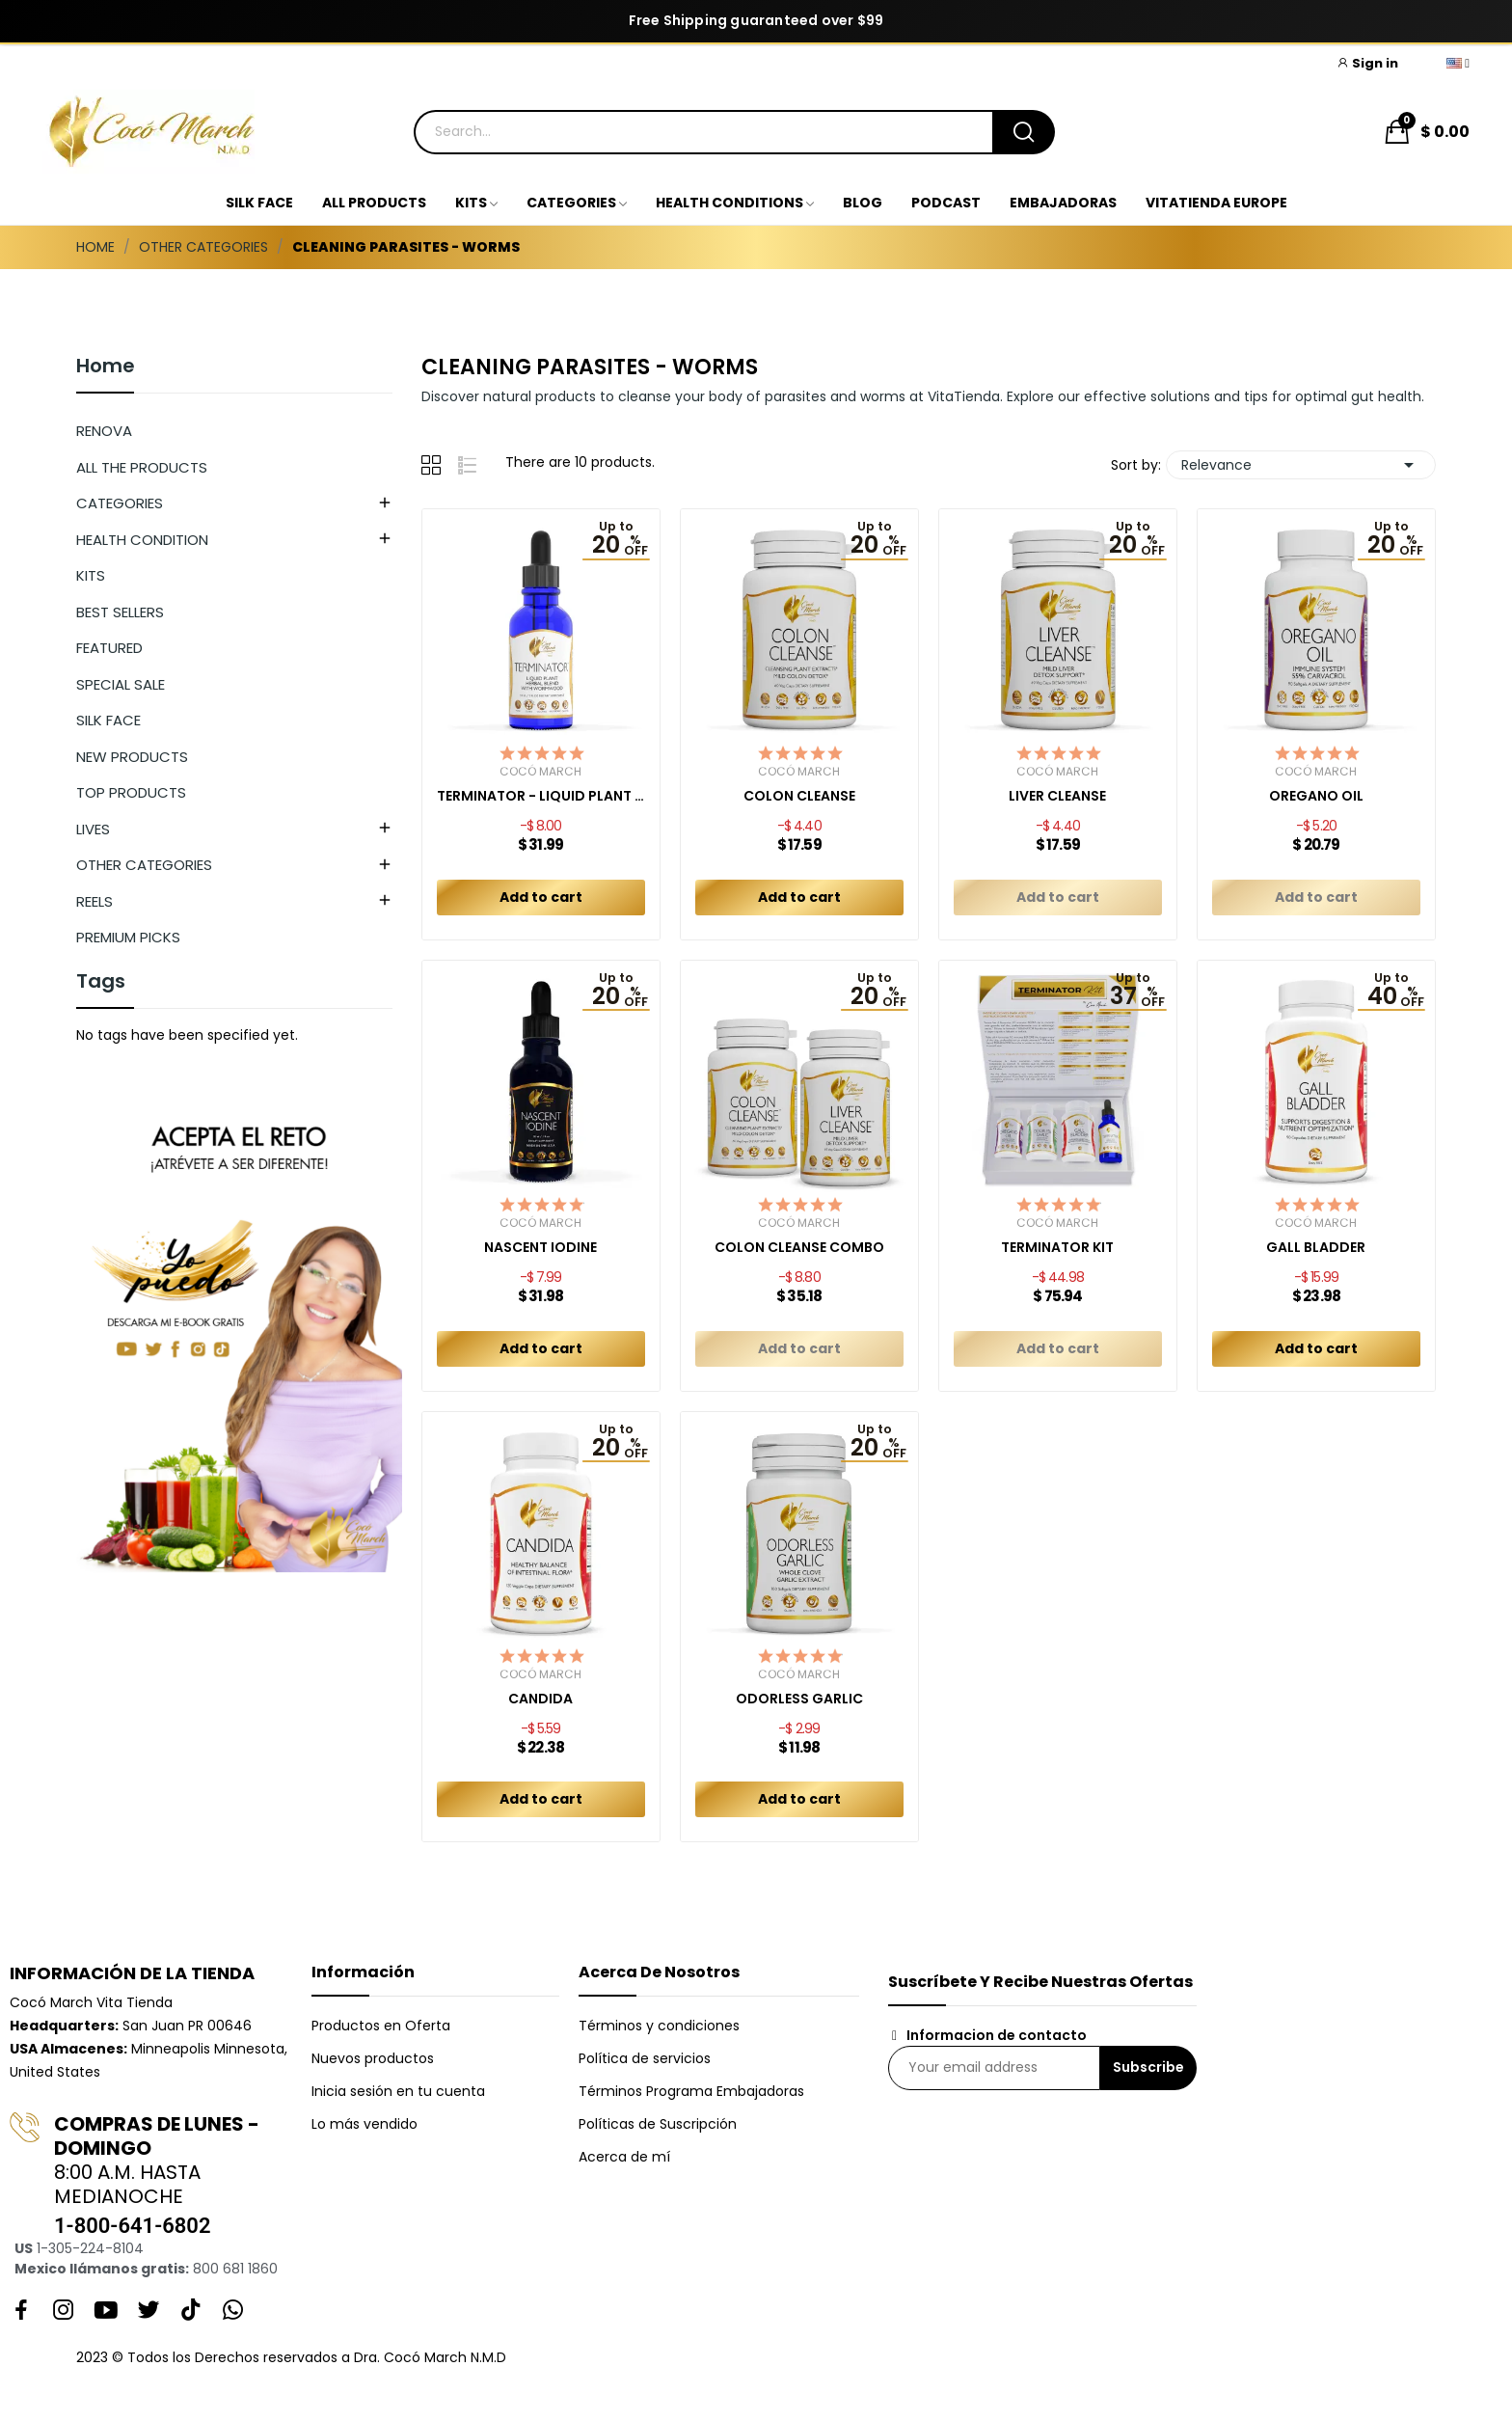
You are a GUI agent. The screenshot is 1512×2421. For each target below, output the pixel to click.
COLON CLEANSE (799, 796)
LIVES (93, 829)
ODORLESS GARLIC (799, 1699)
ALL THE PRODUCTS (141, 467)
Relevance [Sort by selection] (1300, 464)
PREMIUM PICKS (128, 937)
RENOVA (104, 431)
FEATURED (109, 648)
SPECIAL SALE (120, 684)
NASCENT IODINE (540, 1247)
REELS (94, 901)
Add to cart (541, 897)
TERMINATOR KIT (1057, 1247)
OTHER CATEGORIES (144, 865)
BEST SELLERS (120, 612)
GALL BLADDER (1315, 1247)
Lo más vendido (364, 2124)
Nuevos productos (372, 2058)
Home (105, 367)
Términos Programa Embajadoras (691, 2091)
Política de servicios (645, 2058)
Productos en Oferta (380, 2025)
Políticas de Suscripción (658, 2124)
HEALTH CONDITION (142, 540)
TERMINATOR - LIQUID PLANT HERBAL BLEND (541, 796)
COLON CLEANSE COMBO (799, 1247)
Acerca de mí (624, 2156)
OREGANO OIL (1316, 796)
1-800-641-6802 (132, 2226)
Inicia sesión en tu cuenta (398, 2091)
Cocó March (540, 771)
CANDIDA (540, 1699)
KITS (90, 575)
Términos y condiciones (659, 2025)
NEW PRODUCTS (132, 757)
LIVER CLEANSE (1057, 796)
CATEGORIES (119, 503)
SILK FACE (108, 720)
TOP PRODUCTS (131, 792)
